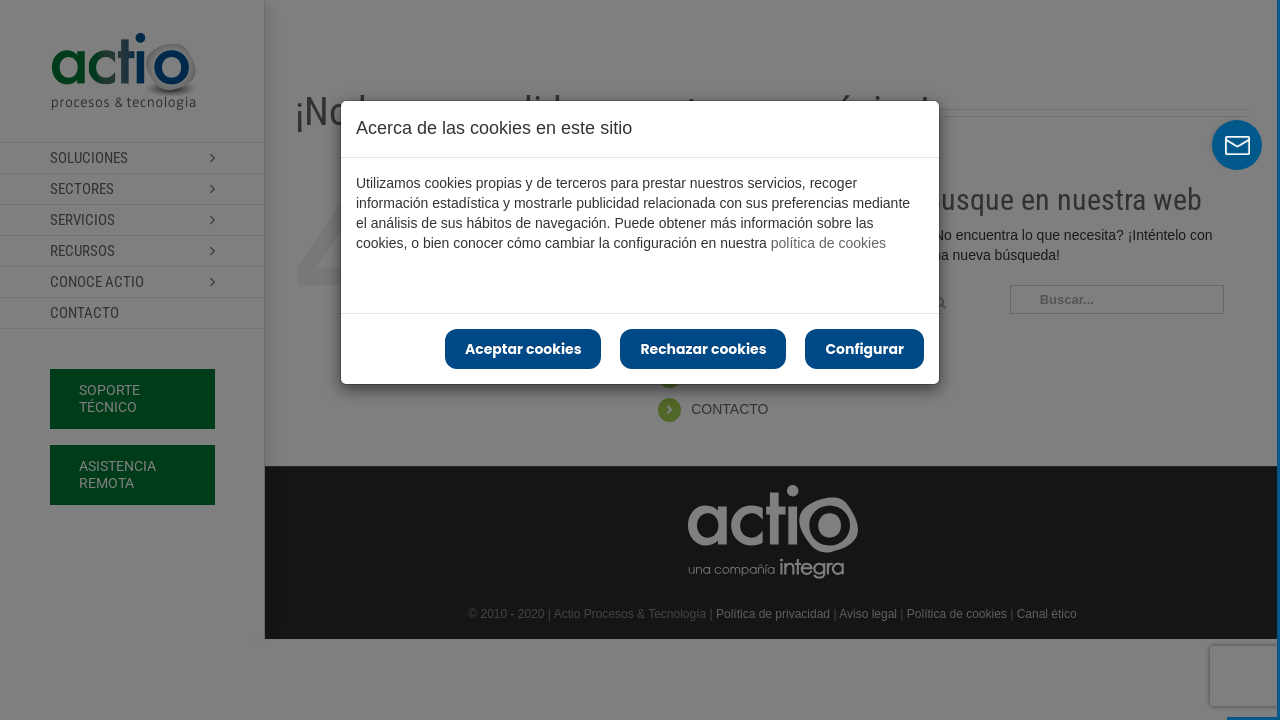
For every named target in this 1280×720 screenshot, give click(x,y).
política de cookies (828, 243)
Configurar (864, 349)
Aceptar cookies (523, 349)
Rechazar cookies (703, 349)
